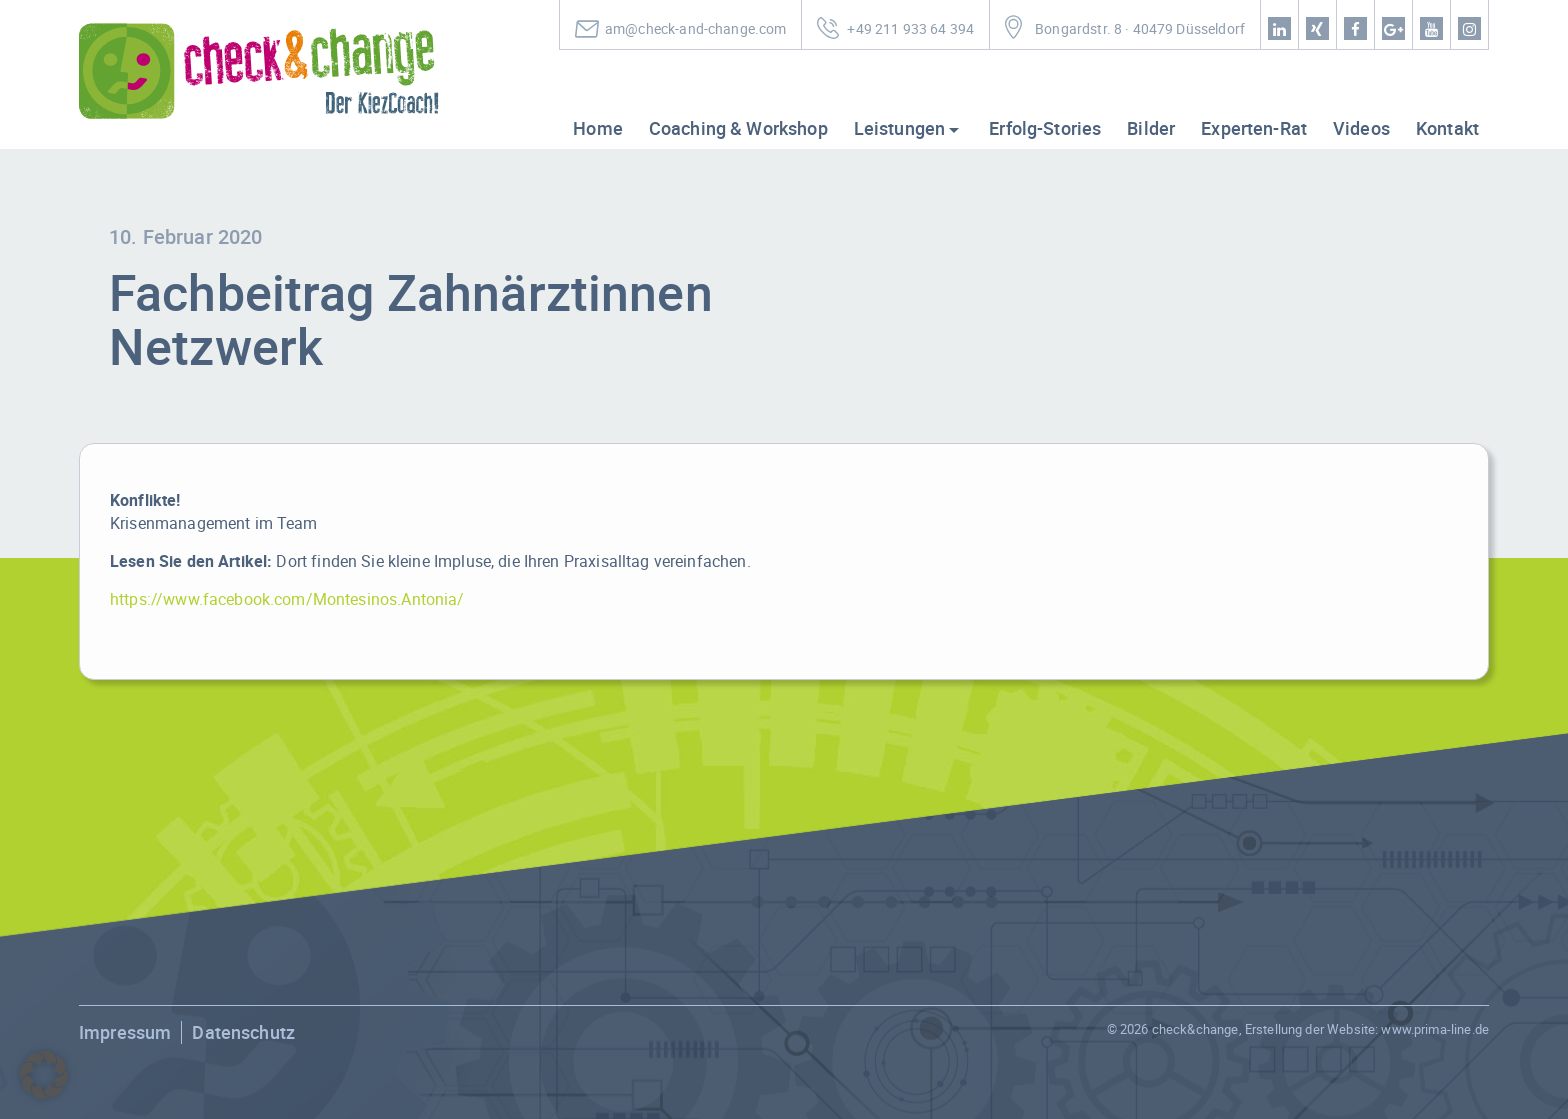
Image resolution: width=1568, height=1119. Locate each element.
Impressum (125, 1032)
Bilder (1151, 128)
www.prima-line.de (1435, 1029)
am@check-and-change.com (695, 29)
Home (598, 128)
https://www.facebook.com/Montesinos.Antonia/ (287, 599)
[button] (44, 1075)
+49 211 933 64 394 (910, 29)
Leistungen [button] (900, 128)
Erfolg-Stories (1045, 128)
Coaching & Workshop (738, 128)
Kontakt (1447, 128)
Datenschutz (243, 1032)
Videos (1361, 128)
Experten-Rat (1254, 128)
